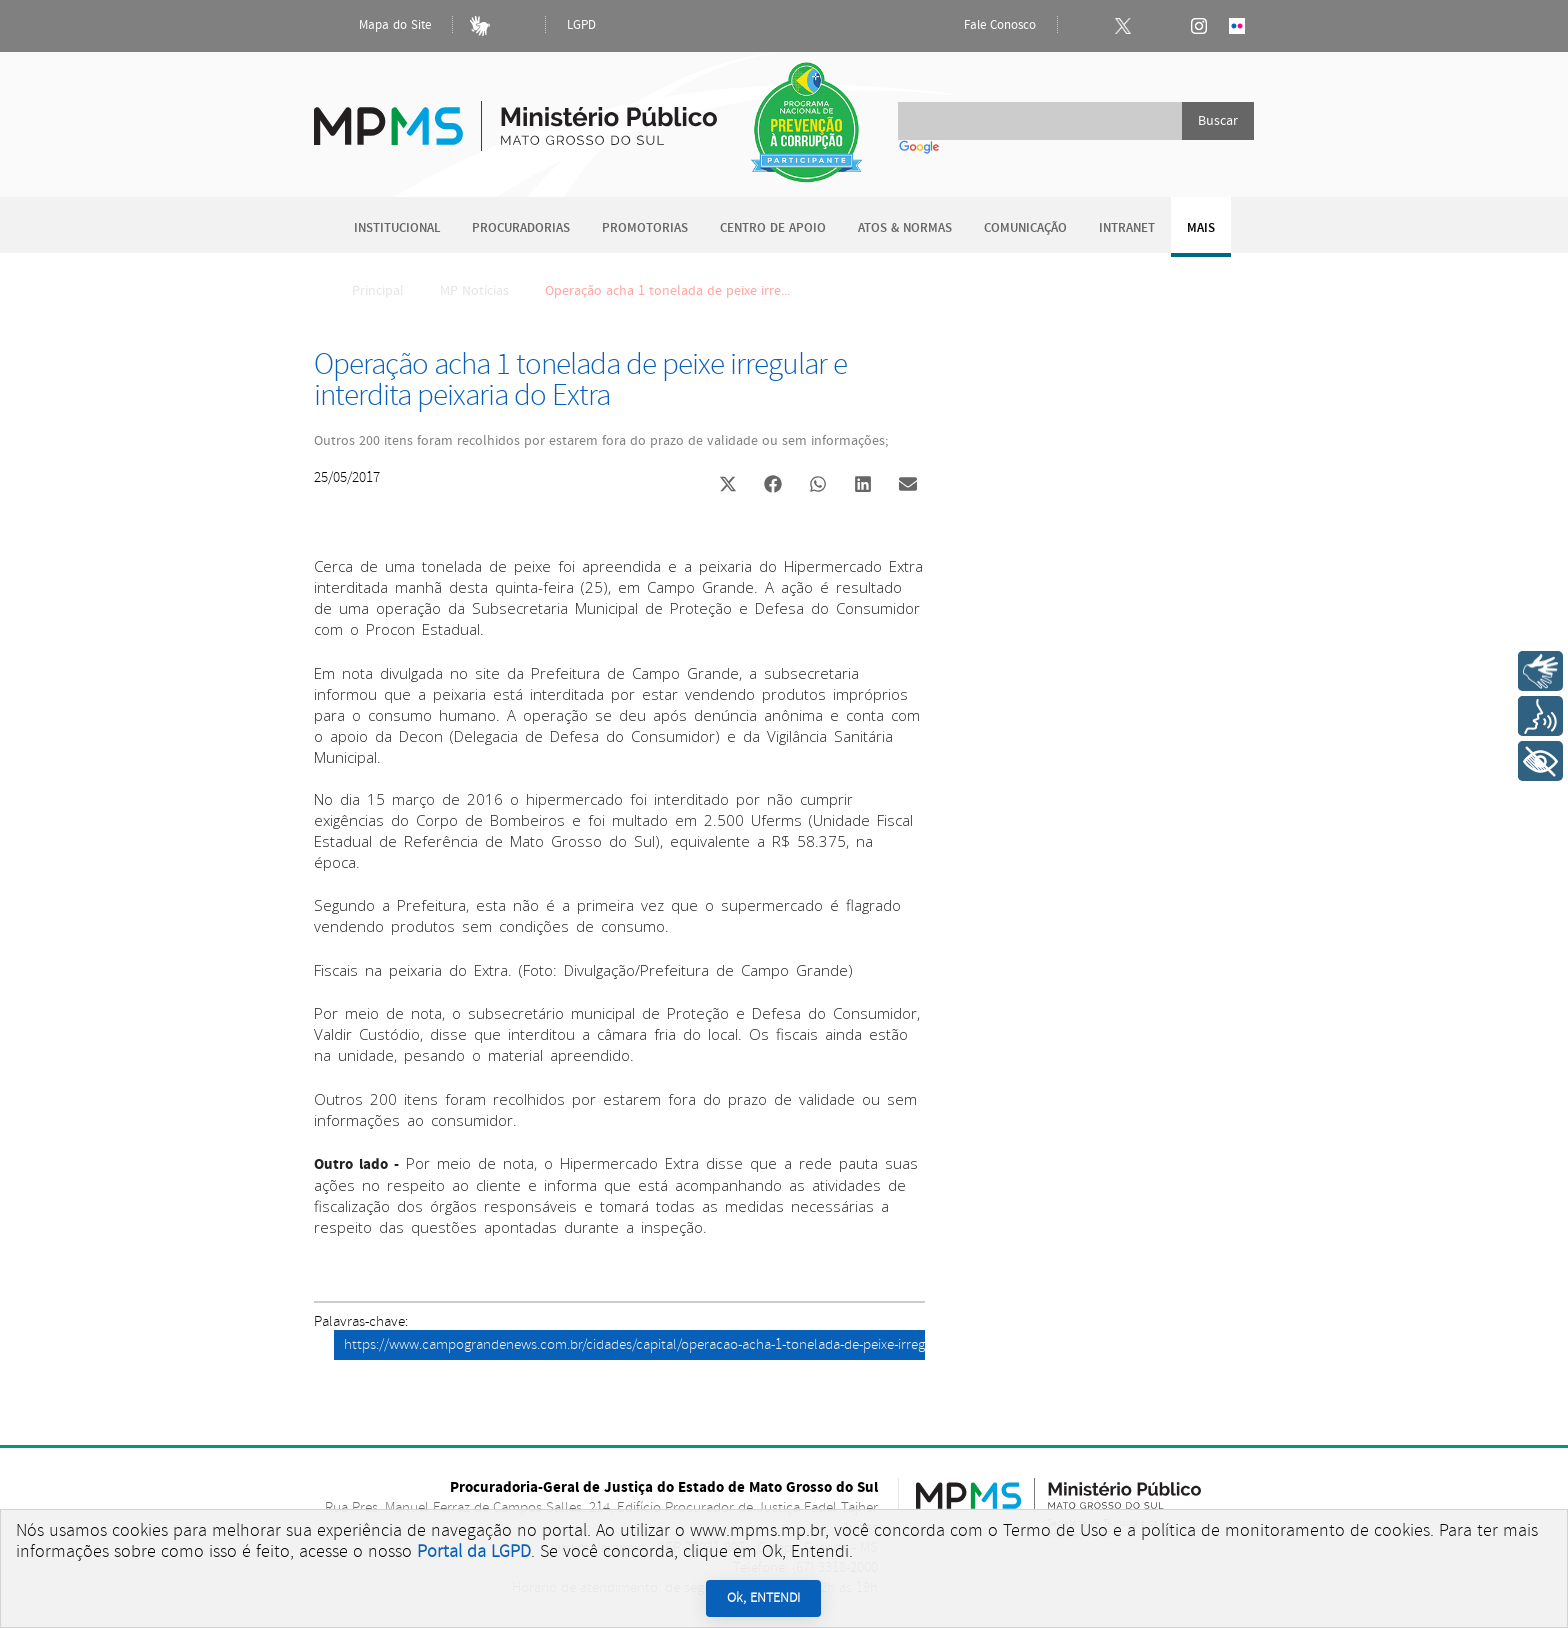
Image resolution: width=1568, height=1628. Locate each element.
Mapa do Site (378, 26)
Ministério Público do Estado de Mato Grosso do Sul (515, 114)
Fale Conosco (983, 26)
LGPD (581, 25)
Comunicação (1025, 228)
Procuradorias (521, 228)
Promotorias (645, 228)
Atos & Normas (905, 228)
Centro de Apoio (773, 228)
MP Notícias (474, 291)
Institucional (397, 228)
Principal (365, 291)
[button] (727, 486)
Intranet (1127, 228)
